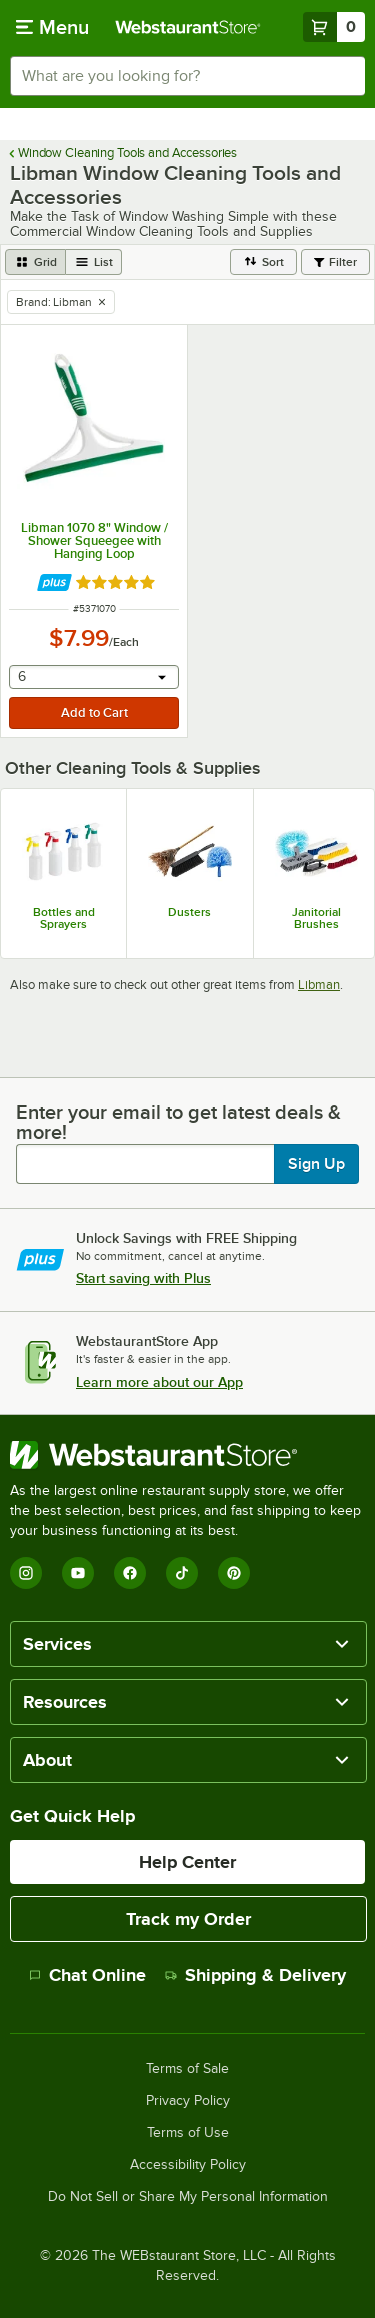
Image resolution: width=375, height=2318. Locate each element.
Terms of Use (188, 2133)
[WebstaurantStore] (187, 1455)
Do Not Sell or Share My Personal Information (188, 2197)
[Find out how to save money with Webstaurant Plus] (54, 582)
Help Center (187, 1862)
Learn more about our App (159, 1382)
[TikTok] (182, 1573)
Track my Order (188, 1919)
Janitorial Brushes (316, 918)
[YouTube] (78, 1573)
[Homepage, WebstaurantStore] (188, 27)
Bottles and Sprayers (64, 918)
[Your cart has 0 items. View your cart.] (334, 27)
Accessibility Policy (188, 2165)
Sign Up (316, 1164)
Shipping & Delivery (255, 1975)
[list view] (94, 262)
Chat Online (87, 1975)
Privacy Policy (188, 2101)
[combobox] (187, 76)
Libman (319, 984)
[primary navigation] (52, 27)
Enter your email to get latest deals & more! (178, 1122)
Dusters (189, 912)
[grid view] (35, 262)
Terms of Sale (187, 2069)
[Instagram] (26, 1573)
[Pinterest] (234, 1573)
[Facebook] (130, 1573)
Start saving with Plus (143, 1278)
